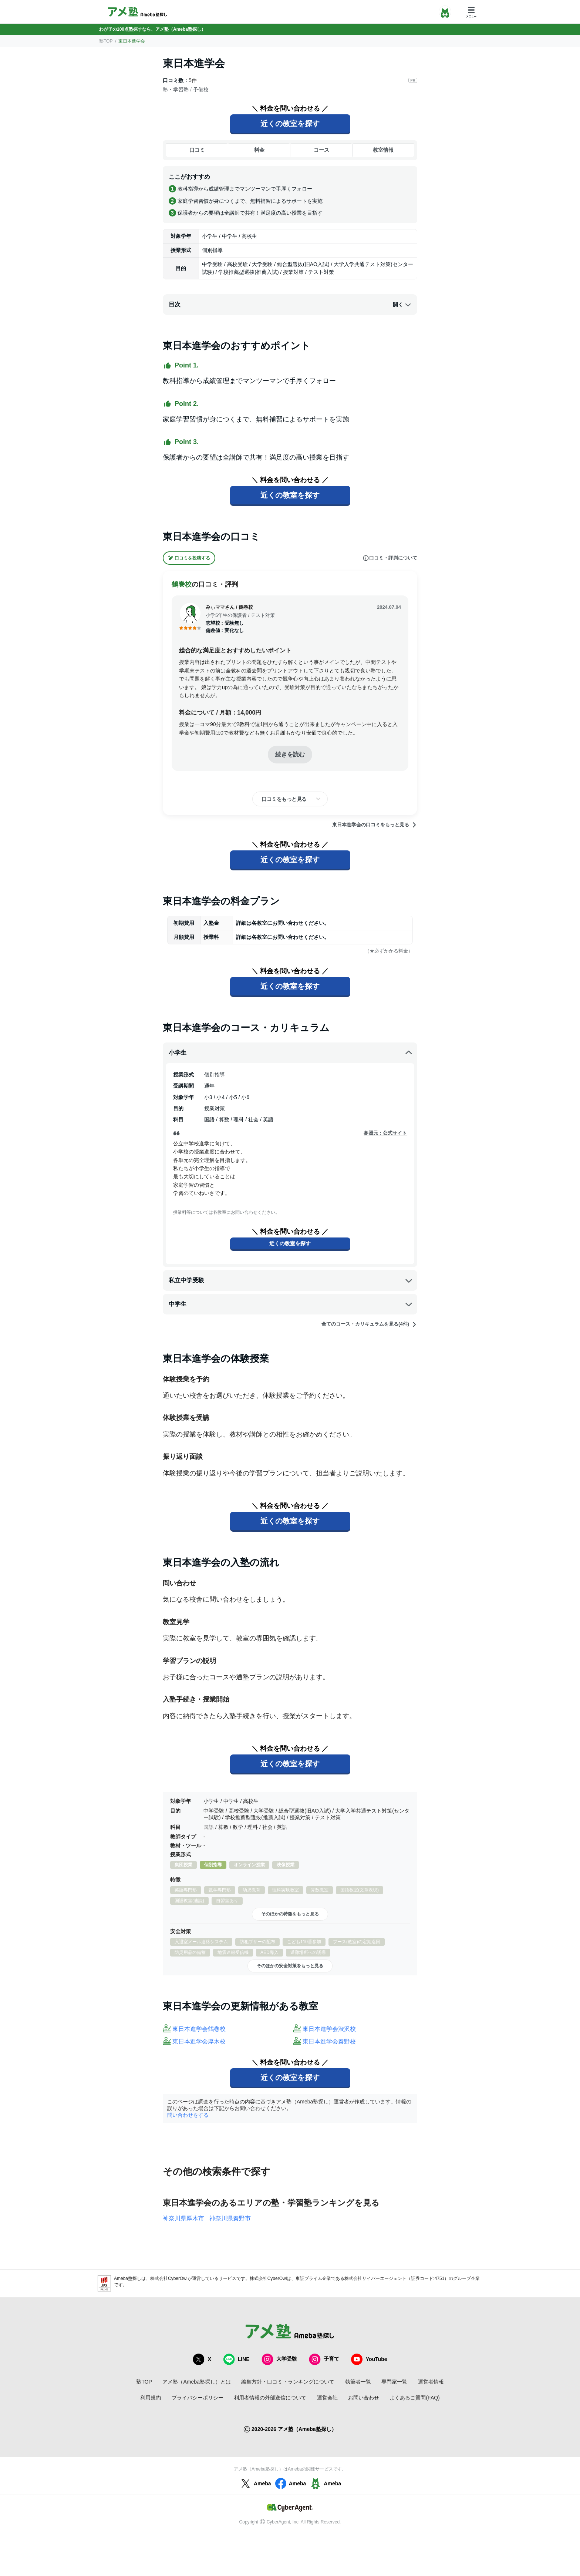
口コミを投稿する (189, 558)
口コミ (197, 150)
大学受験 (279, 2359)
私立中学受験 (291, 1280)
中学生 (291, 1304)
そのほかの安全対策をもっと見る (290, 1965)
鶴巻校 (182, 584)
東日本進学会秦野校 (329, 2041)
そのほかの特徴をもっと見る (290, 1914)
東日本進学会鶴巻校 (199, 2029)
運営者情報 (431, 2382)
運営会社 (327, 2398)
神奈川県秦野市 (230, 2218)
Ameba (255, 2483)
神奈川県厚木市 (183, 2218)
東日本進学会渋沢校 (329, 2029)
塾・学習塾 (176, 90)
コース (321, 150)
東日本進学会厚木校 (199, 2041)
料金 (259, 150)
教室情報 (383, 150)
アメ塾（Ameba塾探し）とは (196, 2382)
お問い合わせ (363, 2398)
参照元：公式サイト (385, 1133)
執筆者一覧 (358, 2382)
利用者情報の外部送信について (270, 2398)
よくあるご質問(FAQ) (414, 2398)
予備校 (201, 90)
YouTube (369, 2359)
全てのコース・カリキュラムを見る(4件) (369, 1324)
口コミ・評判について (389, 558)
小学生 (291, 1053)
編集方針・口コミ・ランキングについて (287, 2382)
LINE (236, 2359)
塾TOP (105, 41)
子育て (324, 2359)
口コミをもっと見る (284, 799)
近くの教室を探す (290, 124)
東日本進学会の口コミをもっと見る (374, 825)
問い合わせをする (188, 2115)
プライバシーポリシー (197, 2398)
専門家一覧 (394, 2382)
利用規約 (150, 2398)
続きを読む (290, 754)
